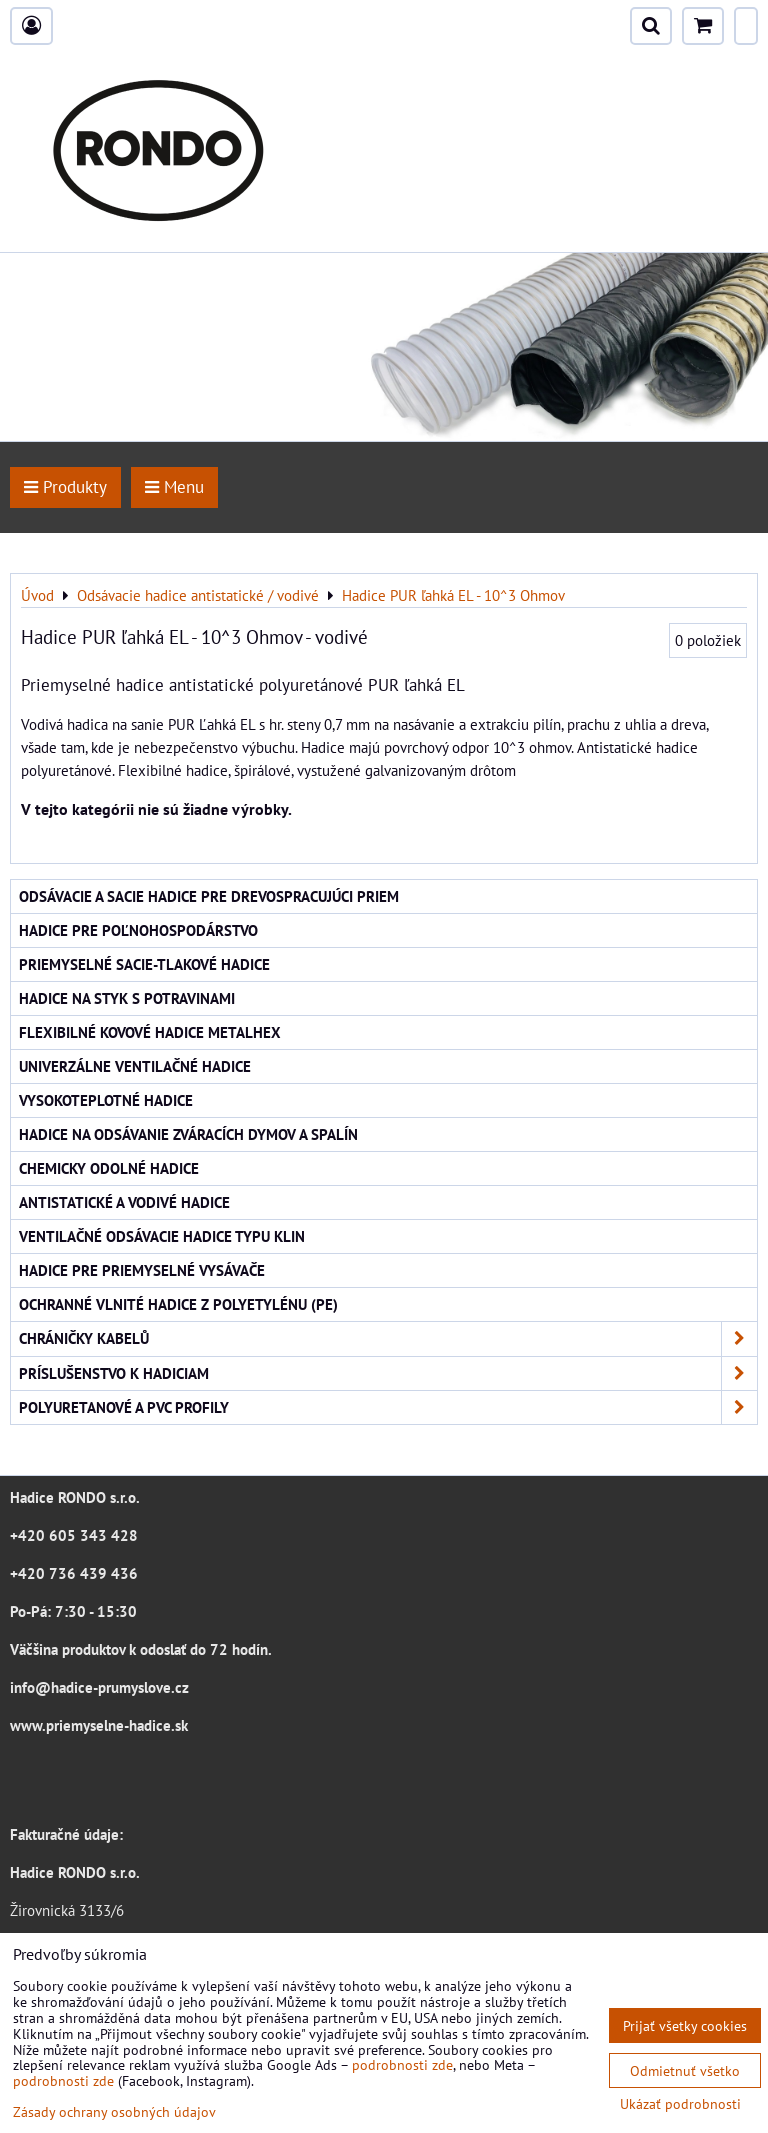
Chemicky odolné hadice (109, 1168)
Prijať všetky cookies (685, 2025)
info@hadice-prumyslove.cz (99, 1687)
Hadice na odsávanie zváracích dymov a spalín (188, 1134)
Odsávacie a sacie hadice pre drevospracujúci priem (209, 896)
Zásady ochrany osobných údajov (114, 2111)
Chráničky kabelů (388, 1338)
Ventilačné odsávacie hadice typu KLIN (162, 1236)
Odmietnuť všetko (685, 2070)
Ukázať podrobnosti (680, 2104)
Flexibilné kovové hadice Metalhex (150, 1032)
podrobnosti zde (402, 2064)
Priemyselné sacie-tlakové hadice (144, 964)
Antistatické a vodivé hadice (124, 1202)
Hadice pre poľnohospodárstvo (138, 930)
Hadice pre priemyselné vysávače (142, 1270)
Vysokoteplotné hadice (106, 1100)
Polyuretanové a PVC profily (388, 1407)
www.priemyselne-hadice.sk (99, 1725)
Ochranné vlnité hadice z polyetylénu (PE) (178, 1304)
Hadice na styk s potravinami (127, 998)
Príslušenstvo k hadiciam (388, 1373)
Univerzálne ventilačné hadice (135, 1066)
